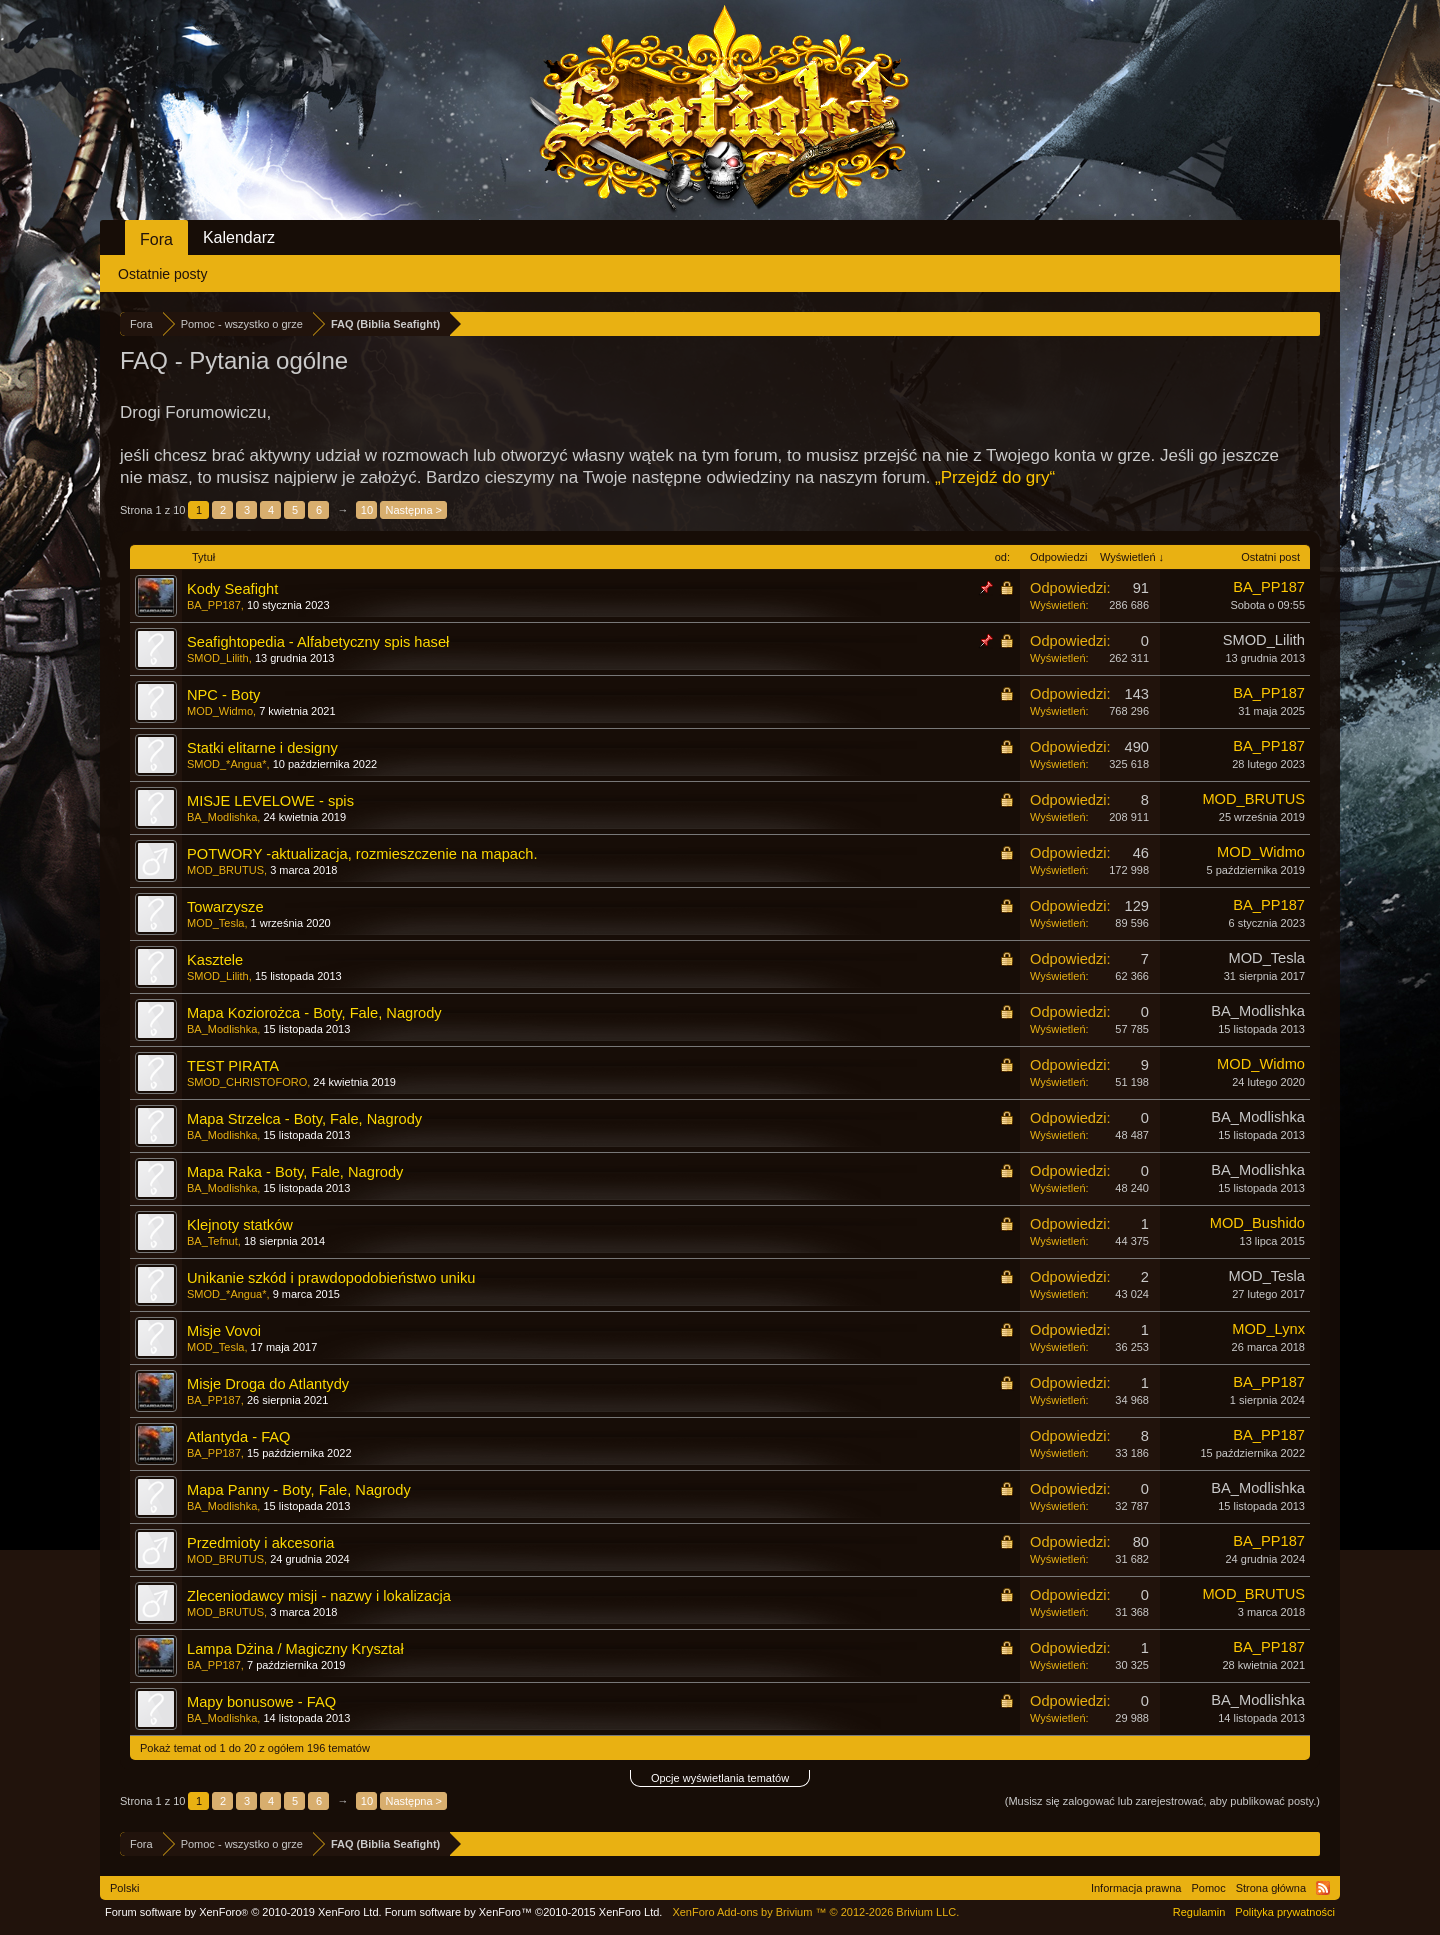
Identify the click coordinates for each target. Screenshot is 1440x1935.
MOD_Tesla (215, 923)
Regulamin (1199, 1912)
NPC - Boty (223, 695)
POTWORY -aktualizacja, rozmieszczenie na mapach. (362, 854)
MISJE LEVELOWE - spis (270, 801)
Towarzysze (225, 907)
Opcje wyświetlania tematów (720, 1778)
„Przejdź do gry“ (995, 477)
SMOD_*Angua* (227, 764)
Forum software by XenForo (243, 1912)
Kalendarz (239, 237)
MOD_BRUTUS (1253, 799)
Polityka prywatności (1285, 1912)
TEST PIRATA (233, 1066)
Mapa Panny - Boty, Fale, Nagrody (299, 1490)
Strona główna (1271, 1888)
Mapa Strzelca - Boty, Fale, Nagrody (304, 1119)
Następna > (413, 510)
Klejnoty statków (240, 1225)
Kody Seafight (232, 589)
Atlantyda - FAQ (238, 1437)
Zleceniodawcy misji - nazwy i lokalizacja (319, 1596)
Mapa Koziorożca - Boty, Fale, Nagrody (314, 1013)
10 (367, 510)
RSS (1323, 1888)
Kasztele (215, 960)
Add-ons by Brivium (815, 1912)
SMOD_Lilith (218, 658)
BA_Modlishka (222, 817)
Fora (156, 239)
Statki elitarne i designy (262, 748)
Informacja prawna (1136, 1888)
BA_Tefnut (212, 1241)
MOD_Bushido (1257, 1223)
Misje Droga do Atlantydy (268, 1384)
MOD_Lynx (1268, 1329)
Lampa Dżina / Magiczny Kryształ (295, 1649)
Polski (124, 1888)
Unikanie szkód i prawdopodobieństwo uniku (331, 1278)
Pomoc (1208, 1888)
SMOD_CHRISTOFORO (247, 1082)
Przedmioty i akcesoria (260, 1543)
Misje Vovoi (224, 1331)
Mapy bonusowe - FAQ (261, 1702)
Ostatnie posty (163, 274)
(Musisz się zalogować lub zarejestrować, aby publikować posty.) (1162, 1801)
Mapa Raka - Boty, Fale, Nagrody (295, 1172)
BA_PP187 (214, 605)
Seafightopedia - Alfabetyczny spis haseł (318, 642)
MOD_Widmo (220, 711)
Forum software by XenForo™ (524, 1912)
